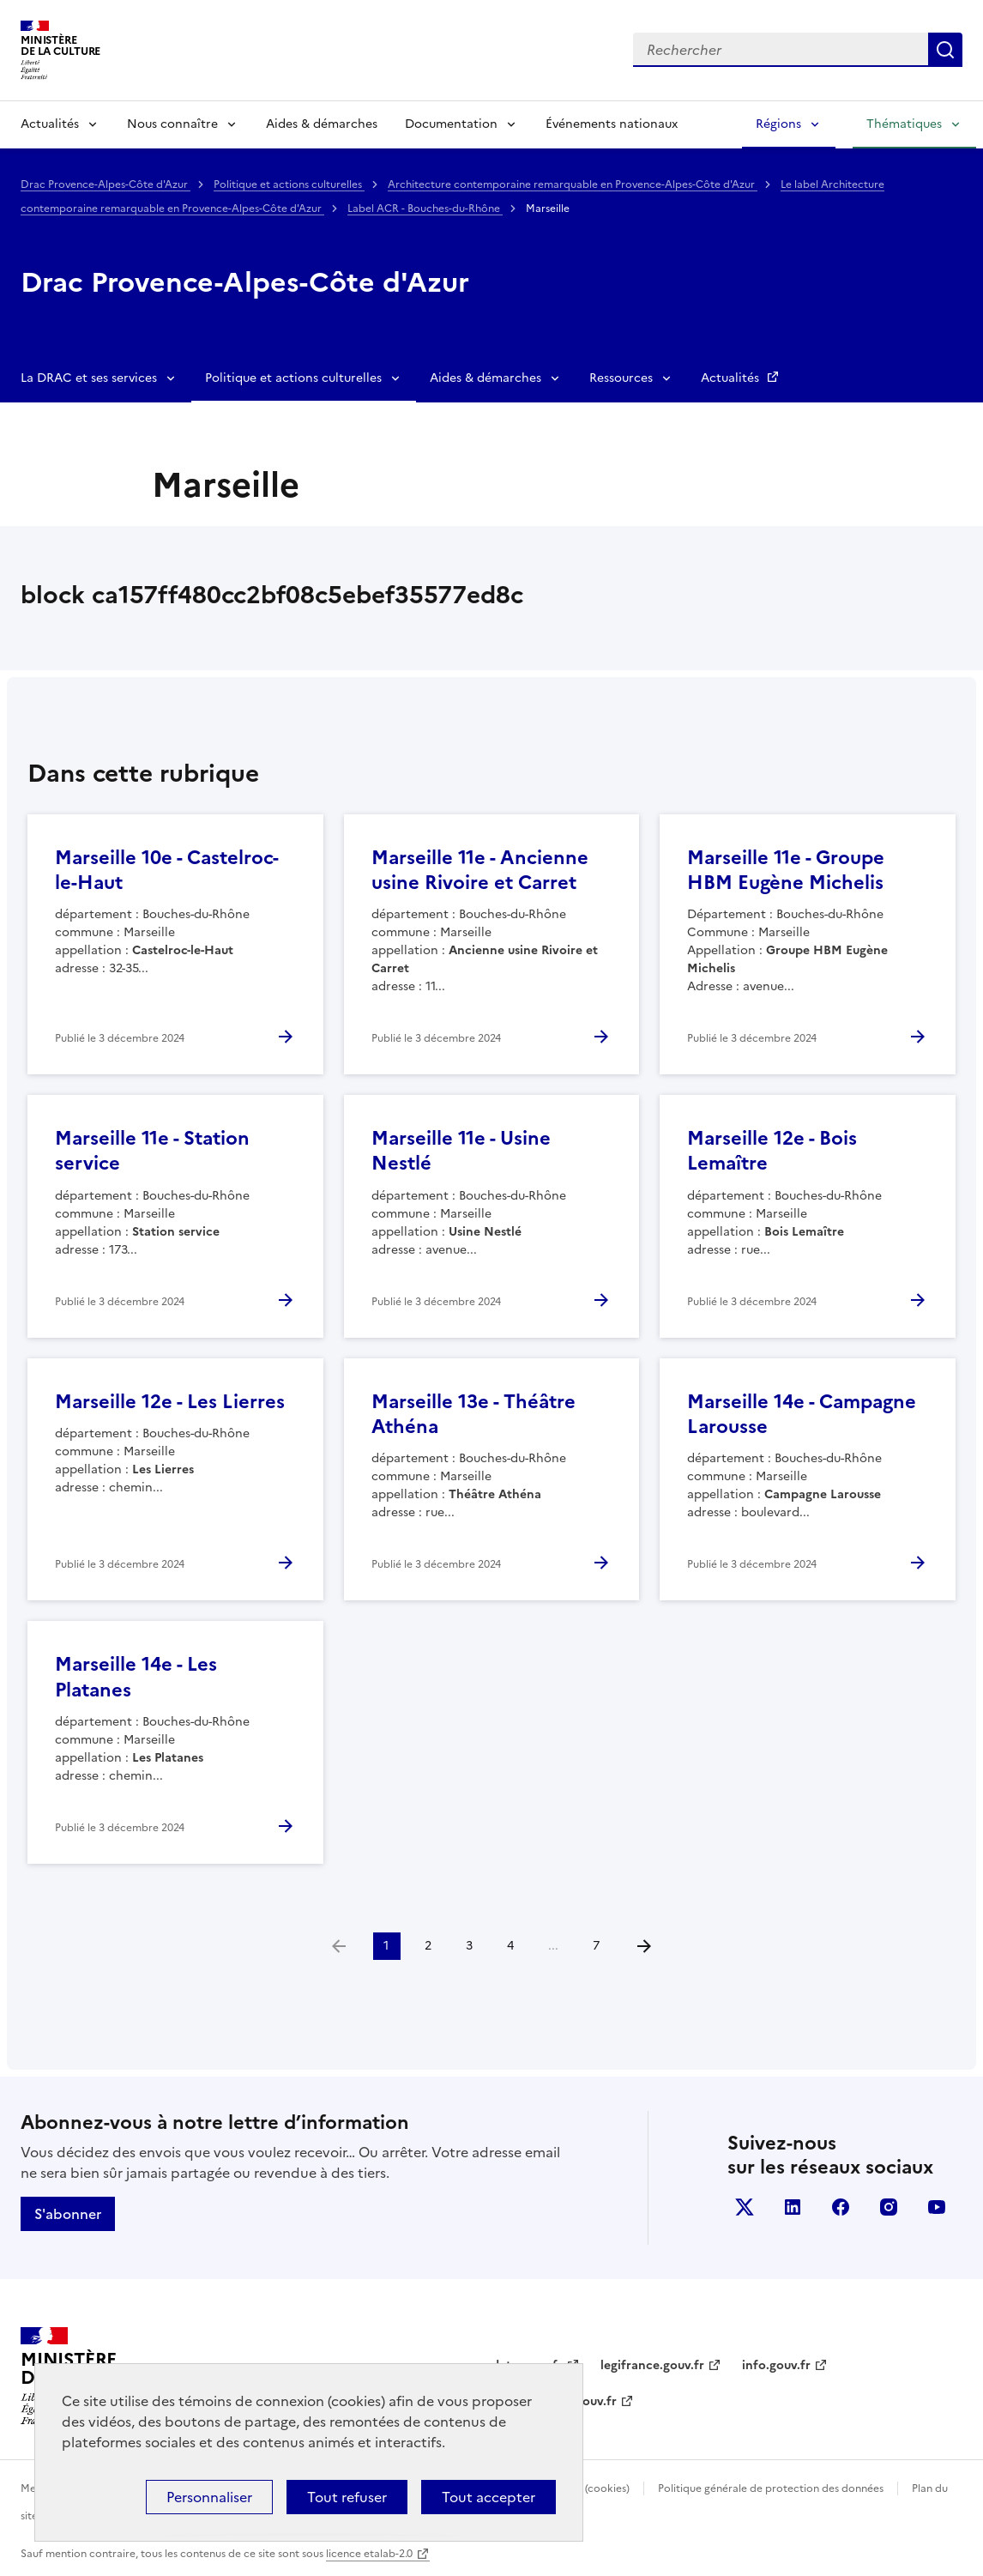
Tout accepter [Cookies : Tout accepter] (488, 2497)
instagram (888, 2207)
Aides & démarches (321, 124)
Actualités (50, 124)
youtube (937, 2207)
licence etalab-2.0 (369, 2553)
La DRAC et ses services (89, 378)
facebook (840, 2207)
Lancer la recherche (945, 50)
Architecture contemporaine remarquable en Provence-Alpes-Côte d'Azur (572, 184)
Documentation (451, 124)
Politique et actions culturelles (289, 184)
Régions (778, 124)
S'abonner (67, 2214)
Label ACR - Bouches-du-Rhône (425, 208)
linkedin (792, 2207)
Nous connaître (172, 124)
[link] (338, 1946)
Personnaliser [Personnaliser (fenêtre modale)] (209, 2497)
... (553, 1946)
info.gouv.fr (776, 2365)
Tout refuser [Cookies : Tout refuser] (347, 2497)
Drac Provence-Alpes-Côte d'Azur (105, 184)
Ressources (621, 378)
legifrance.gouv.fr (652, 2365)
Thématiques (904, 124)
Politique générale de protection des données (770, 2488)
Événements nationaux (612, 124)
